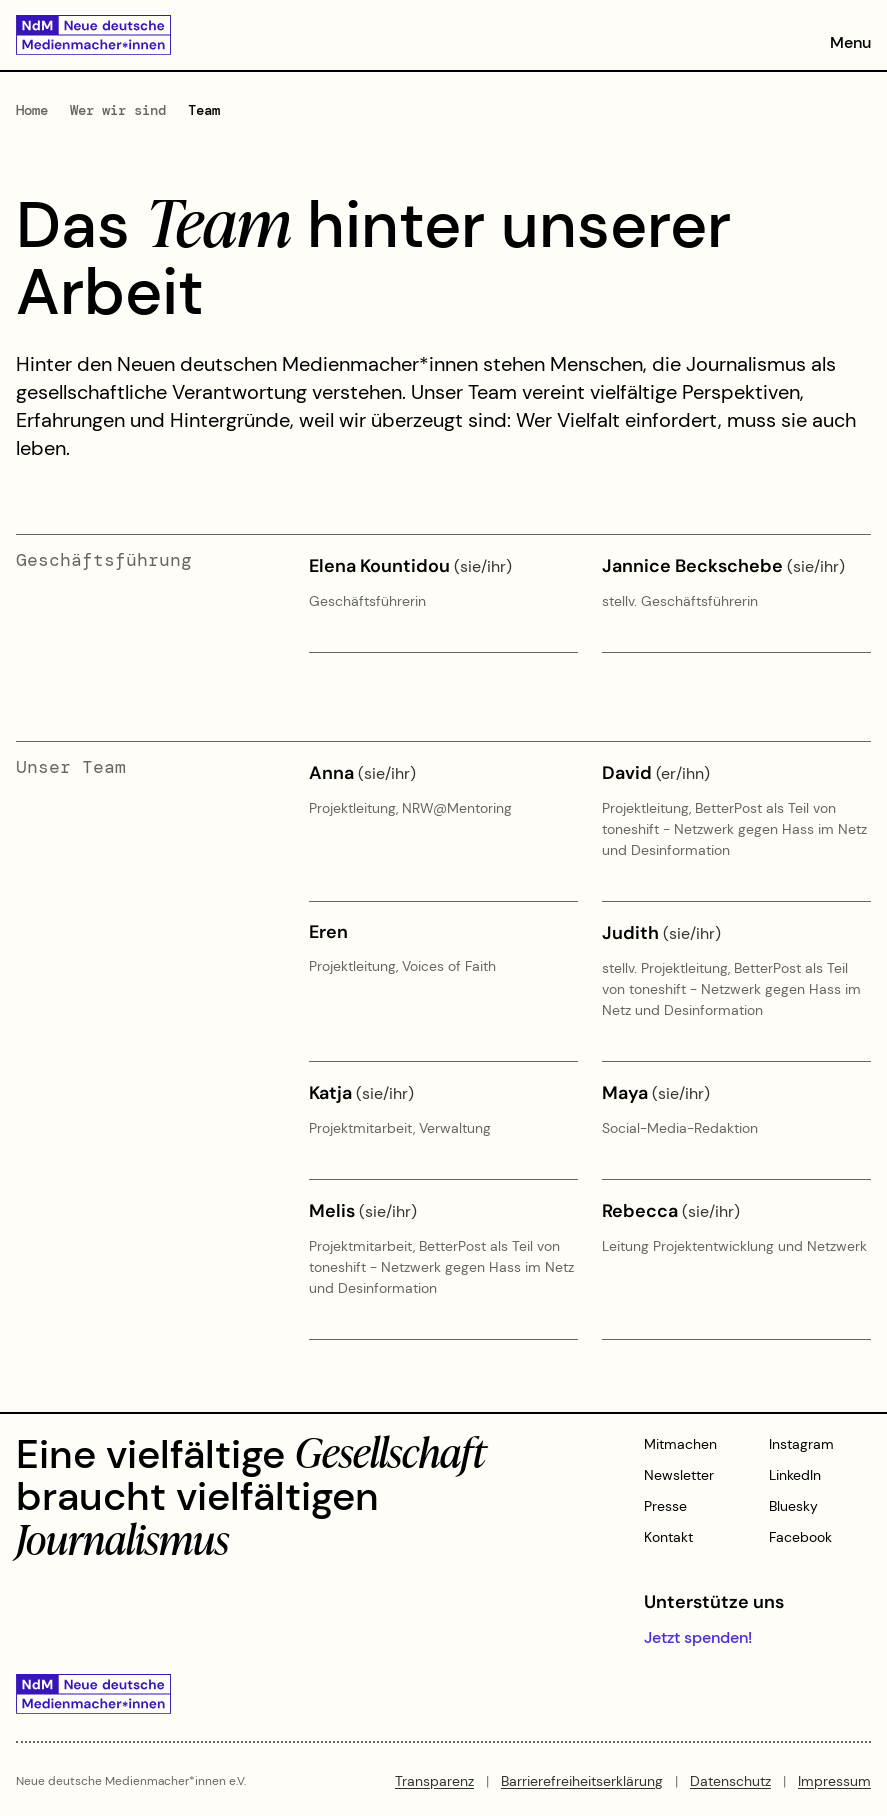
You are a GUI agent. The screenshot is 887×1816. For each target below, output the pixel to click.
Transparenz (434, 1781)
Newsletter (679, 1475)
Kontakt (668, 1537)
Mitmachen (680, 1444)
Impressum (834, 1781)
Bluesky (793, 1506)
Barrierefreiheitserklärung (582, 1781)
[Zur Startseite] (93, 35)
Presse (665, 1506)
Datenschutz (730, 1781)
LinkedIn (795, 1475)
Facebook (800, 1537)
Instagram (801, 1444)
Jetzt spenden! (698, 1637)
